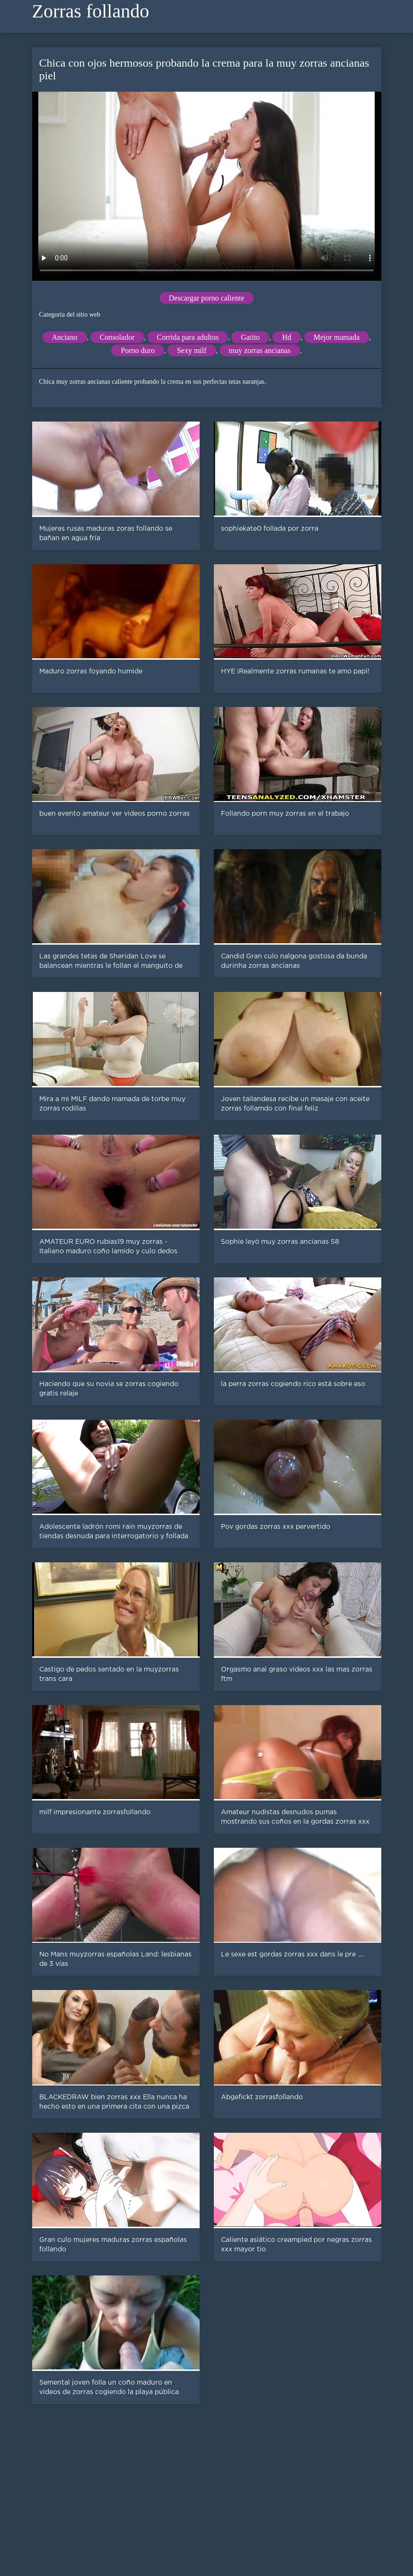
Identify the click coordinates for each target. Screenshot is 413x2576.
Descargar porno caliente (207, 298)
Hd (286, 337)
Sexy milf (192, 350)
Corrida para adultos (188, 337)
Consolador (117, 337)
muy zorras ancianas (260, 350)
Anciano (65, 337)
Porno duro (138, 350)
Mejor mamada (337, 337)
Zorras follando (90, 11)
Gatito (250, 337)
